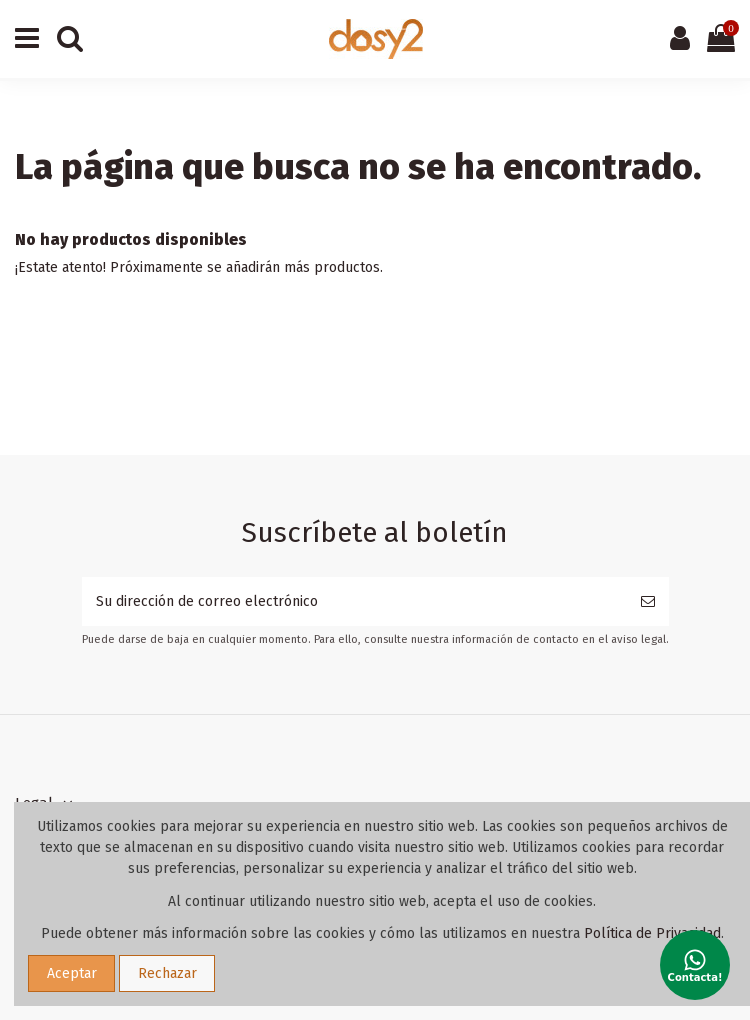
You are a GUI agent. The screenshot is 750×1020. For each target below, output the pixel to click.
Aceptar (72, 973)
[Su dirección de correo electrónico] (354, 601)
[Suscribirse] (648, 601)
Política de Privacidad (652, 933)
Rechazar (167, 973)
